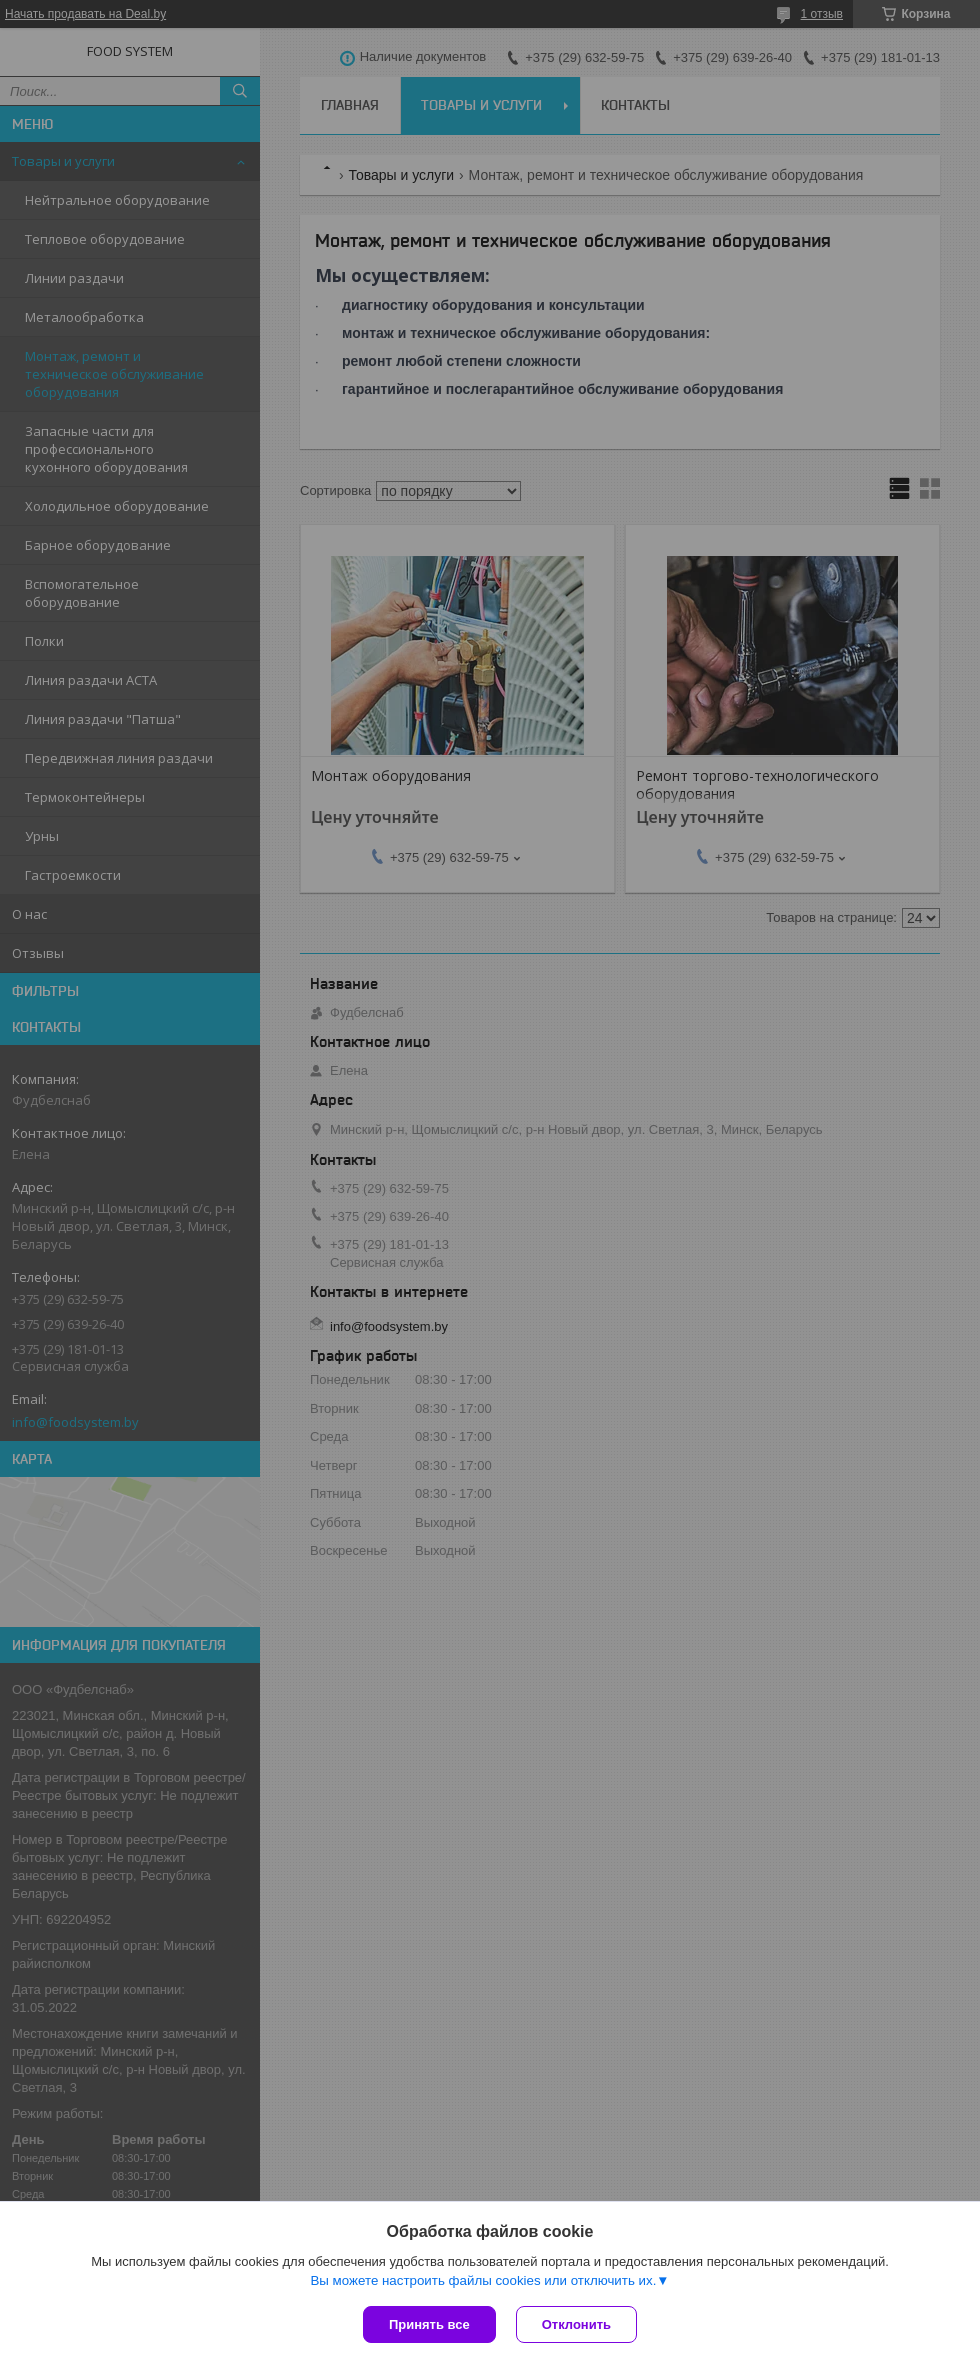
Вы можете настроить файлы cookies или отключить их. (483, 2280)
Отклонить (576, 2324)
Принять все (429, 2324)
